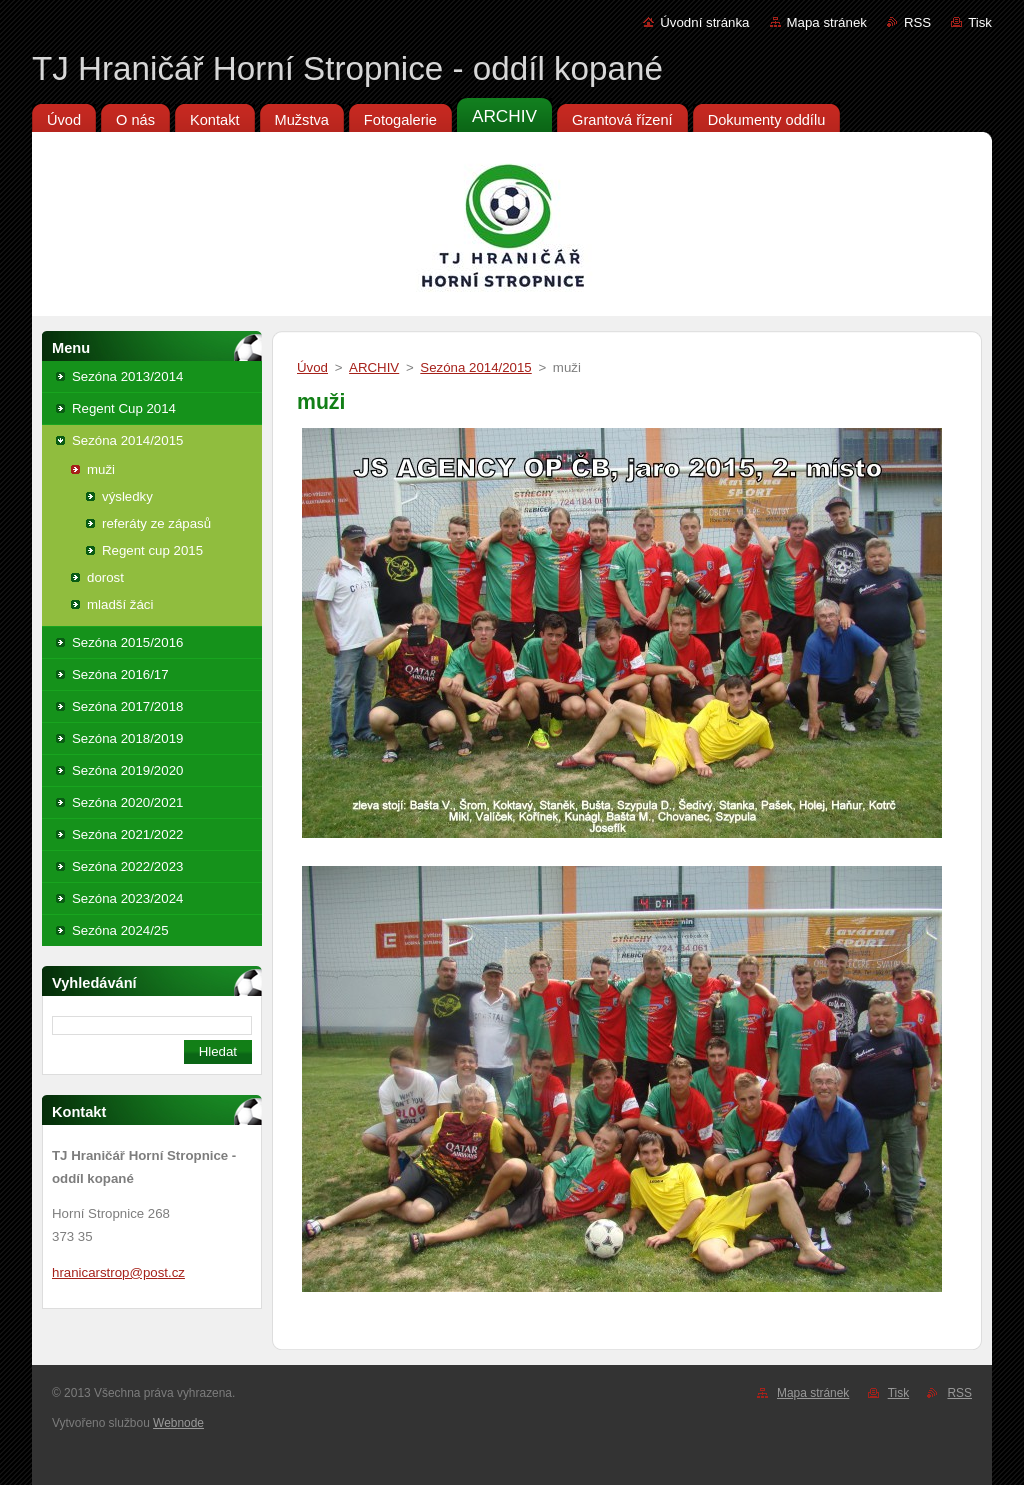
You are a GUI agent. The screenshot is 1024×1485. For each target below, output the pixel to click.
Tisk (980, 22)
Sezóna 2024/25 (120, 930)
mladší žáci (120, 604)
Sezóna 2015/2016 (127, 642)
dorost (105, 577)
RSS (917, 22)
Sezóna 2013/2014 (127, 376)
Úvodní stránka (704, 22)
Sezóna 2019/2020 (127, 770)
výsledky (127, 496)
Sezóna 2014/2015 (127, 440)
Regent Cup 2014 (124, 408)
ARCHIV (374, 367)
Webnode (178, 1423)
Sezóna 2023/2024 (127, 898)
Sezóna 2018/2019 (127, 738)
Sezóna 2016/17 (120, 674)
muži (101, 469)
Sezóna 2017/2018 (127, 706)
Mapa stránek (827, 22)
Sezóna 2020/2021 (127, 802)
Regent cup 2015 (152, 550)
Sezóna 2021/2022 (127, 834)
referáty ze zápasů (156, 523)
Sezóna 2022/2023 (127, 866)
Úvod (312, 367)
